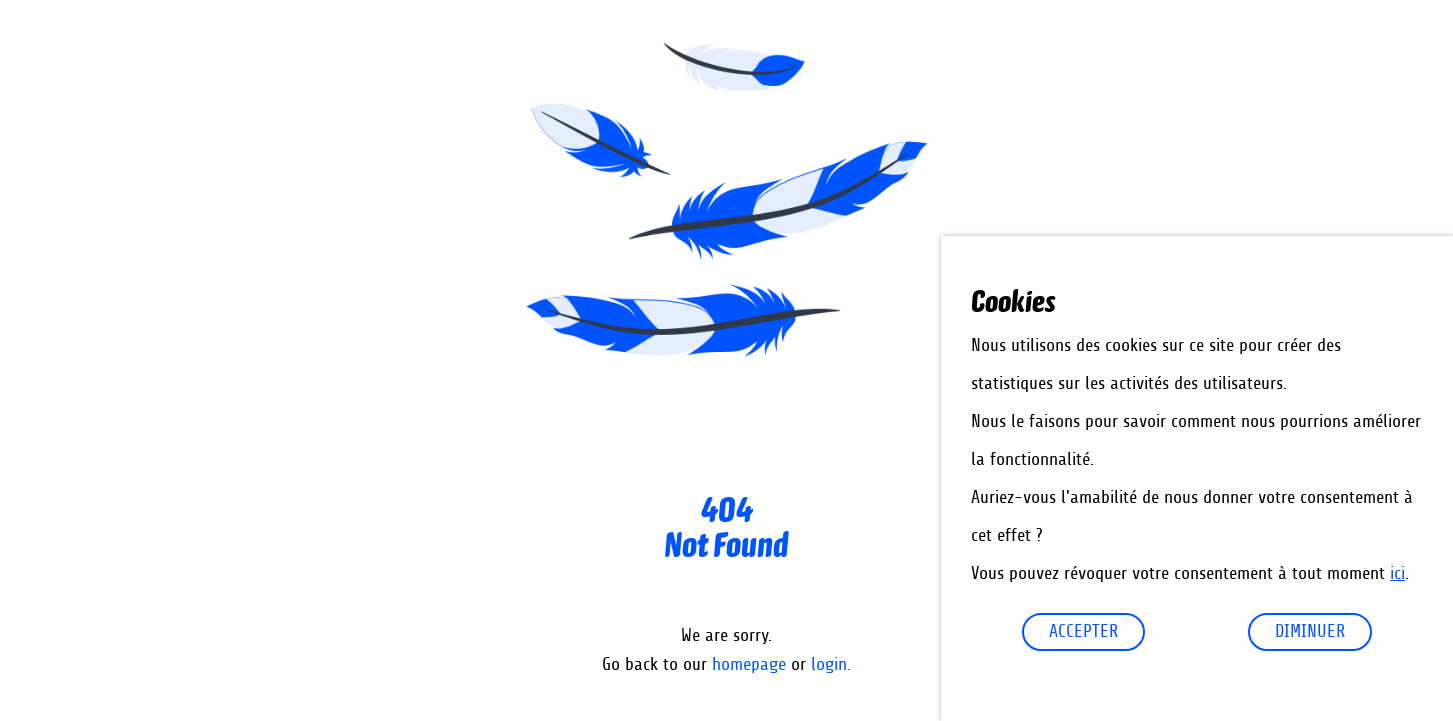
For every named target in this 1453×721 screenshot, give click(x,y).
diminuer (1310, 632)
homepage (749, 665)
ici (1397, 574)
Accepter (1083, 632)
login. (831, 665)
